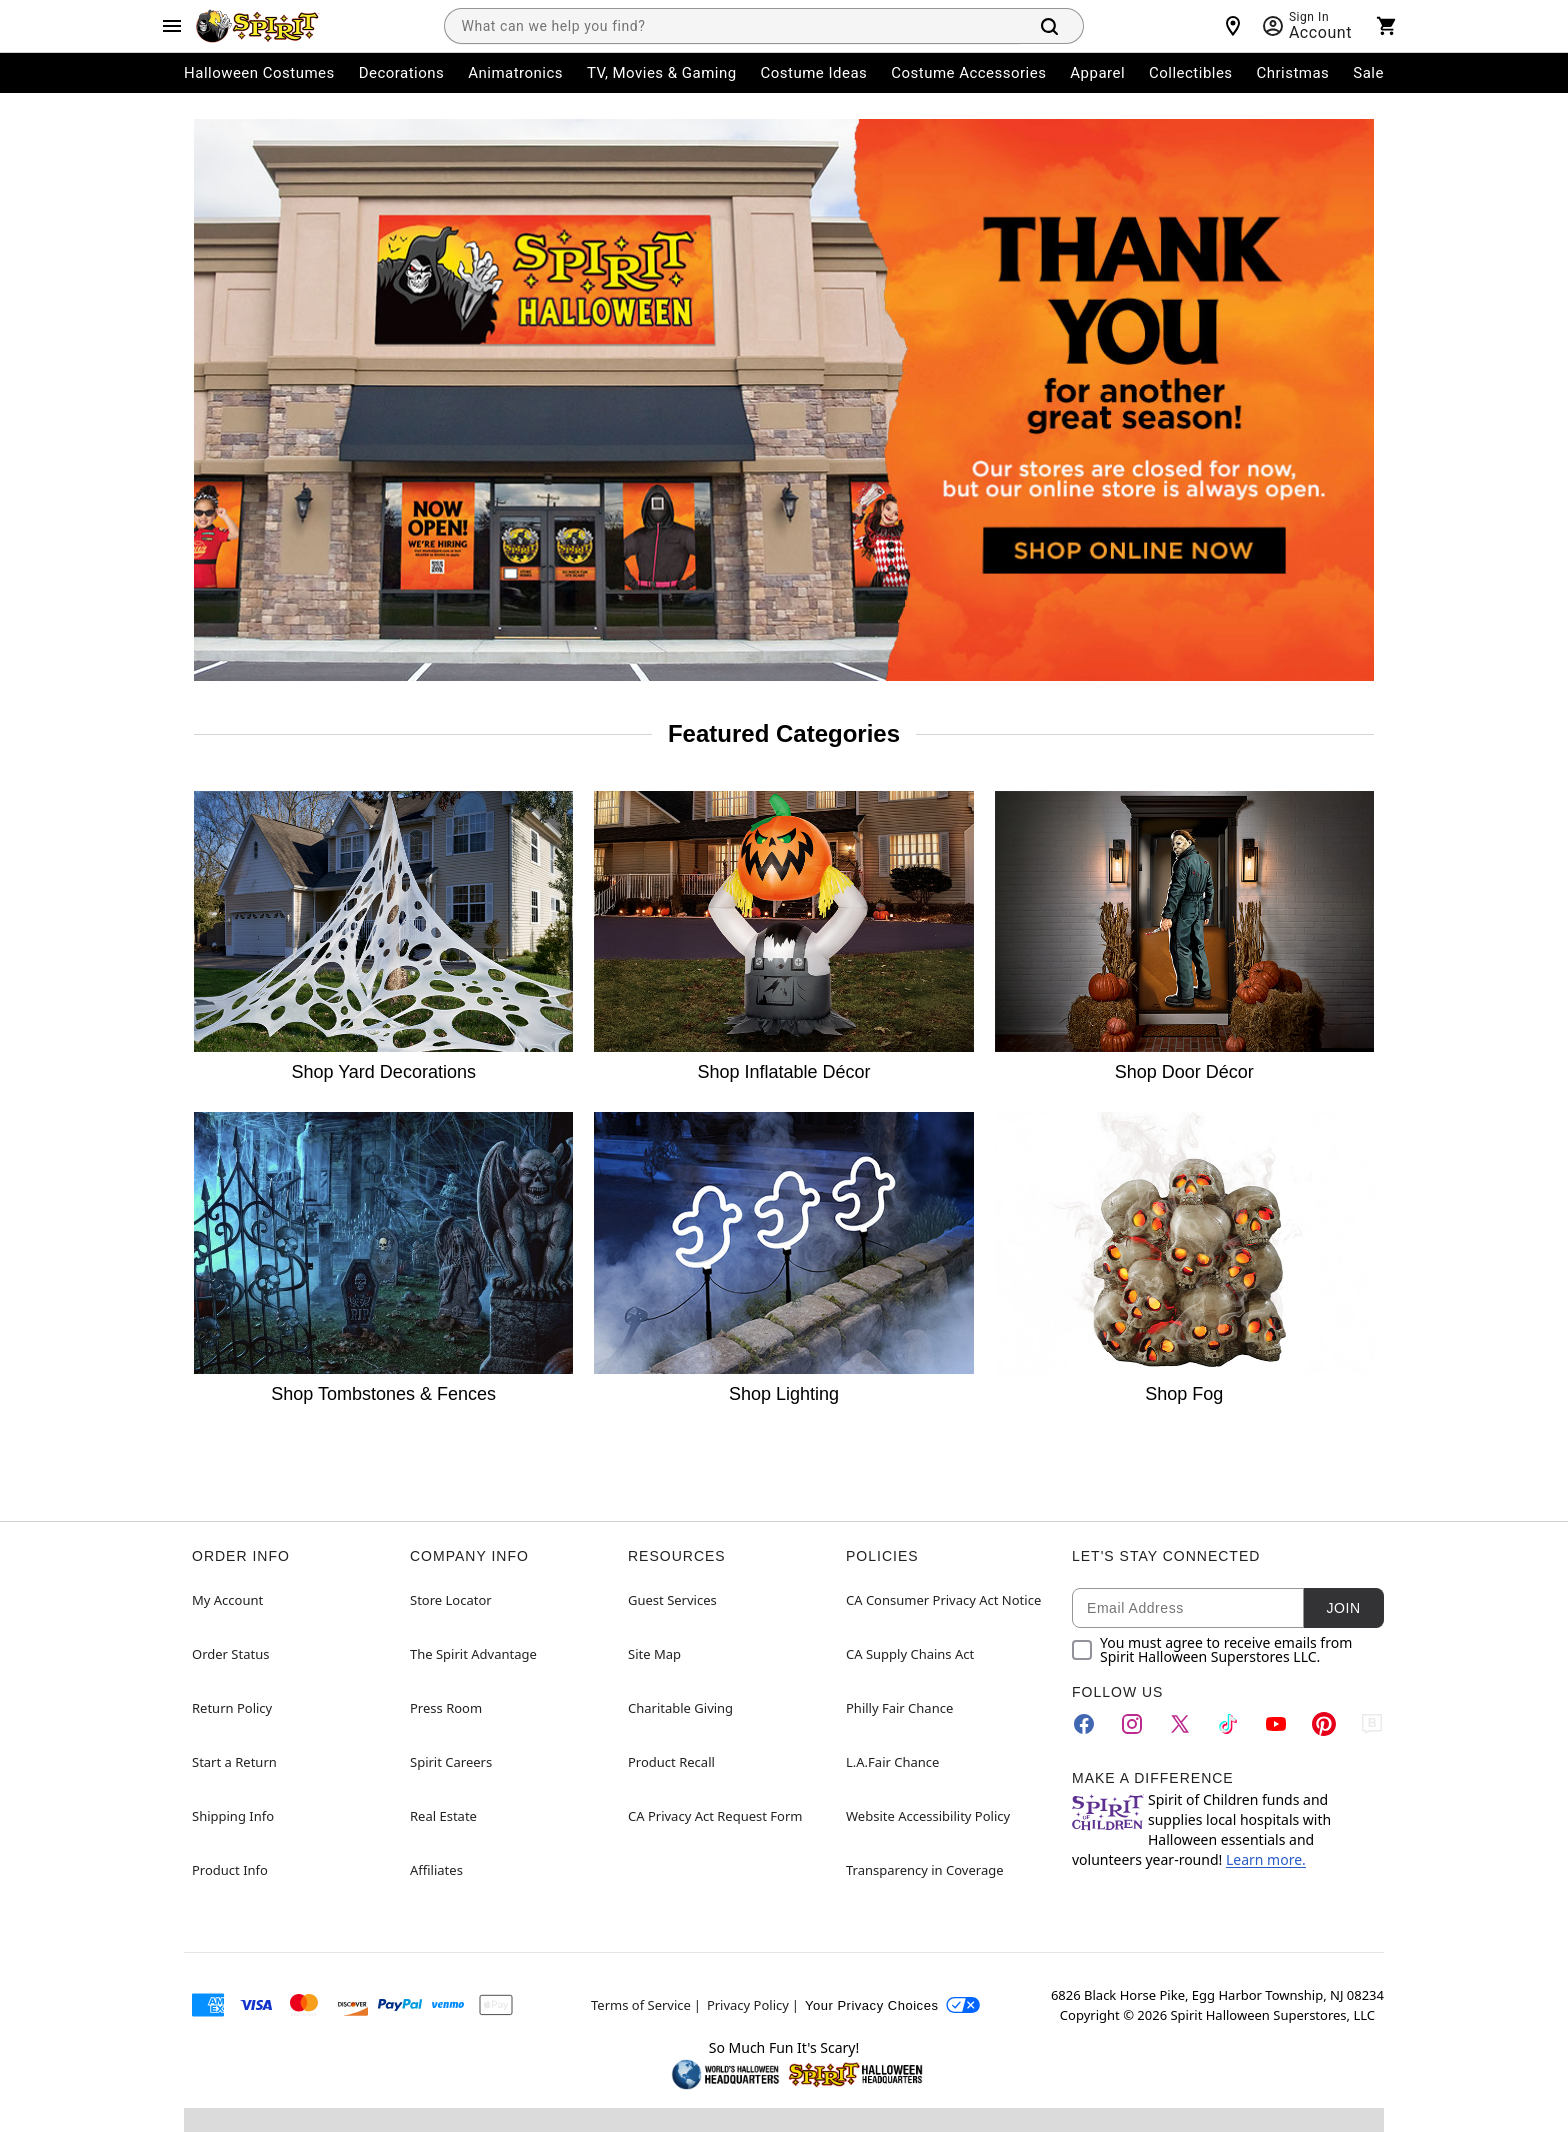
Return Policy (232, 1708)
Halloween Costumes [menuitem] (259, 73)
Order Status (230, 1654)
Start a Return (234, 1762)
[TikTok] (1228, 1724)
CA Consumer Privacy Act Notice (943, 1600)
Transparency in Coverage (925, 1870)
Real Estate (443, 1816)
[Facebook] (1084, 1724)
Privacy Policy (748, 2005)
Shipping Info (233, 1816)
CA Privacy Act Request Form (715, 1816)
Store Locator (451, 1600)
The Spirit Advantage (473, 1654)
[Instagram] (1132, 1724)
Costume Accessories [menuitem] (968, 73)
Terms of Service (641, 2005)
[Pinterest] (1324, 1724)
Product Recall (671, 1762)
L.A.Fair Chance (892, 1762)
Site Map (654, 1654)
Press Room (446, 1708)
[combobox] (732, 26)
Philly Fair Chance (899, 1708)
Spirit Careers (451, 1762)
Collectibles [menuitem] (1191, 73)
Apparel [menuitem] (1097, 73)
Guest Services (672, 1600)
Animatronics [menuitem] (515, 73)
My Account (227, 1600)
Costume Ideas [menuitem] (814, 73)
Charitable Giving (680, 1708)
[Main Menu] (172, 26)
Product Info (230, 1870)
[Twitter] (1180, 1724)
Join (1343, 1608)
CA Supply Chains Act (910, 1654)
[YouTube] (1276, 1724)
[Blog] (1372, 1724)
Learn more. (1266, 1859)
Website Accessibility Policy (928, 1816)
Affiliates (436, 1870)
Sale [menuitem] (1368, 73)
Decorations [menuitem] (402, 73)
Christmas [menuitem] (1293, 73)
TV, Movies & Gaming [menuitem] (662, 73)
